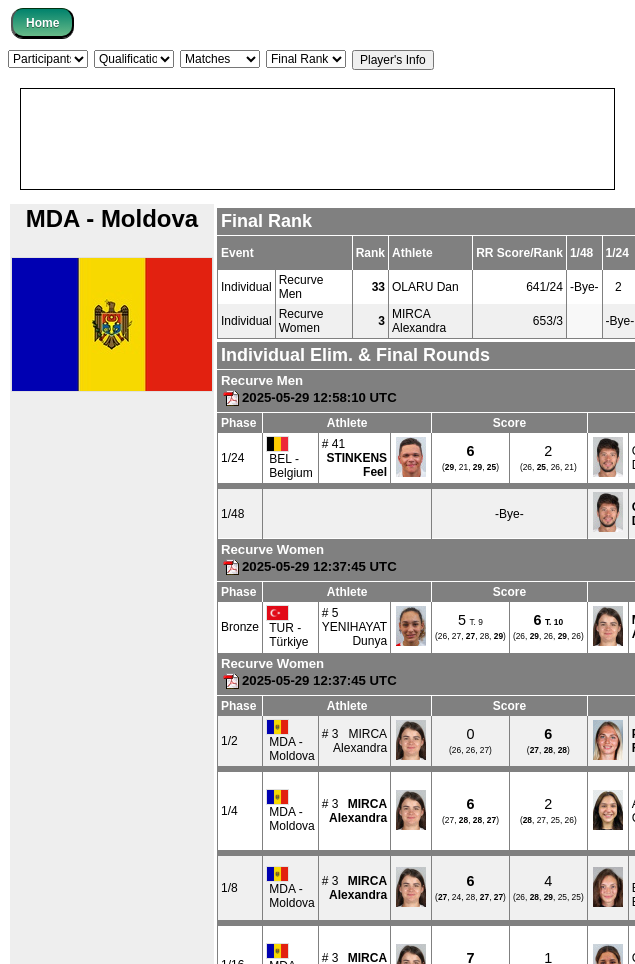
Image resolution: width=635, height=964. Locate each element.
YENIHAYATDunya (354, 634)
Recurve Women (301, 321)
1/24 (232, 458)
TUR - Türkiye (287, 627)
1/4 (229, 811)
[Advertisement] (192, 139)
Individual (246, 287)
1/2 (229, 741)
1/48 (232, 514)
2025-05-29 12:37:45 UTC (309, 566)
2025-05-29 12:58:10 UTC (309, 397)
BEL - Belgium (289, 458)
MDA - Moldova (290, 741)
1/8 (229, 888)
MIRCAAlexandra (360, 741)
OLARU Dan (425, 287)
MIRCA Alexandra (419, 321)
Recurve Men (301, 287)
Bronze (240, 627)
